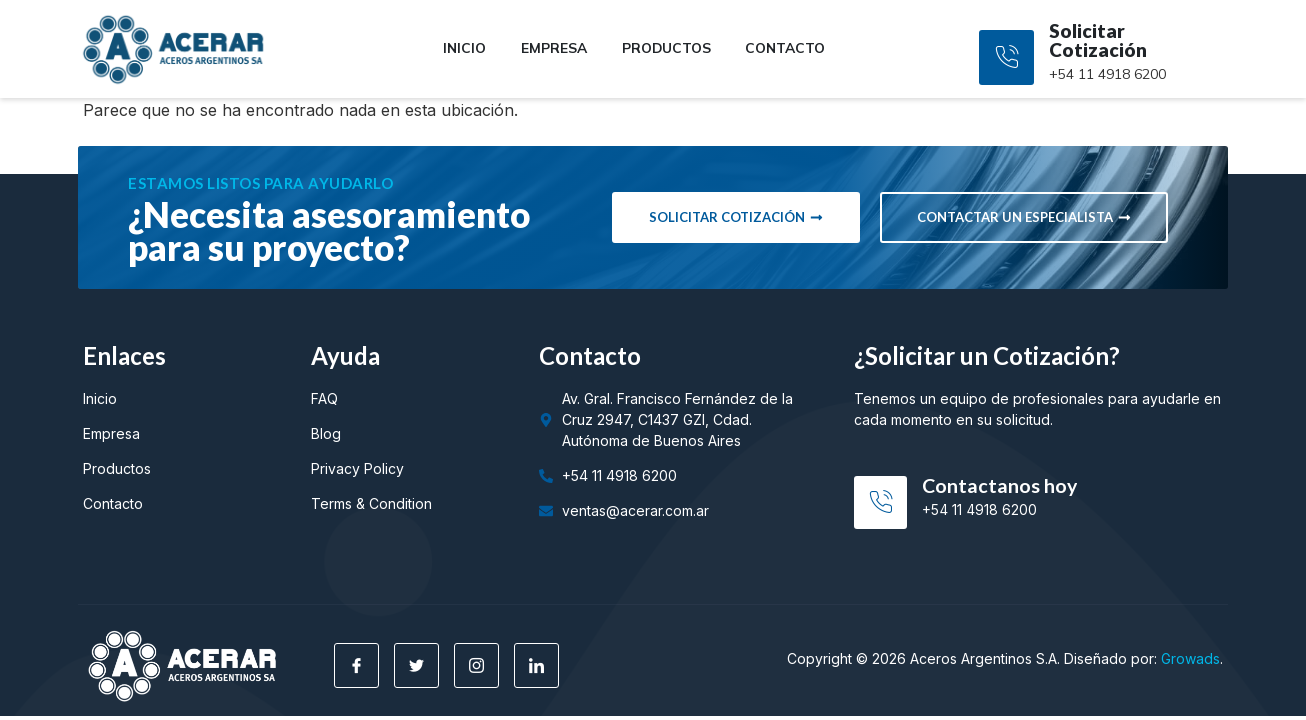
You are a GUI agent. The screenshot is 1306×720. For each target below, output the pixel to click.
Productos (667, 48)
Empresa (551, 48)
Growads (1190, 658)
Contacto (791, 48)
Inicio (459, 48)
